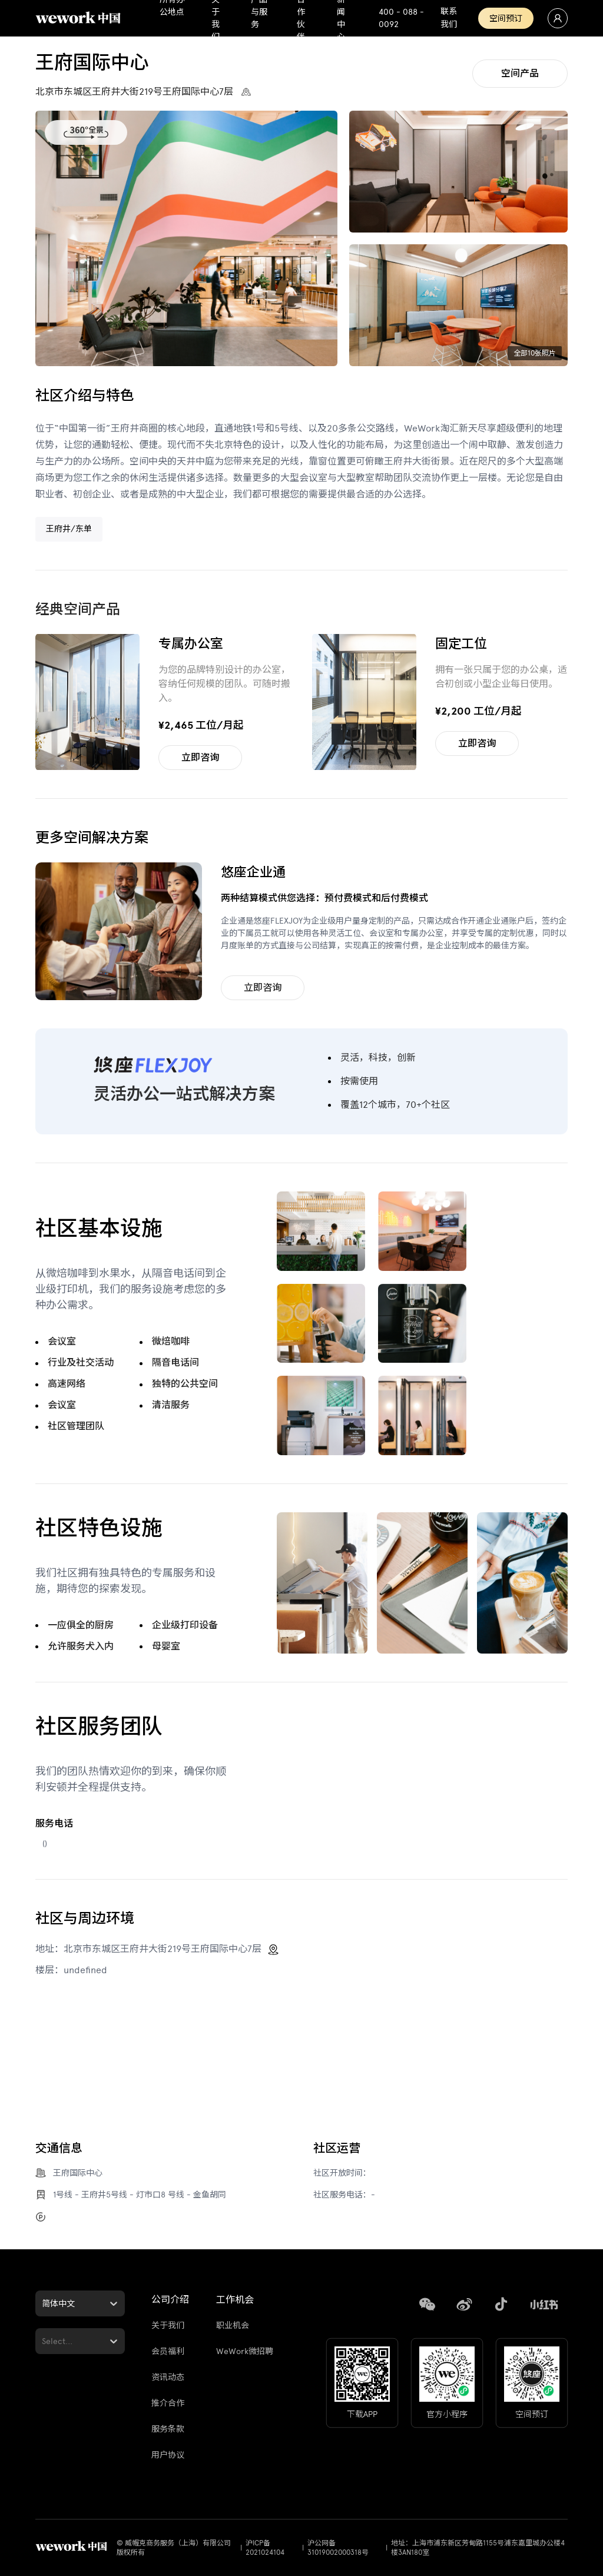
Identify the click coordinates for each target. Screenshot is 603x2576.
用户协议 (167, 2455)
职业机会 (232, 2326)
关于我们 (167, 2326)
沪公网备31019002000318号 (338, 2548)
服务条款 (167, 2429)
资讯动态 (167, 2377)
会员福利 (167, 2351)
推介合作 (167, 2403)
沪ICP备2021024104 (265, 2548)
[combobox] (43, 2304)
